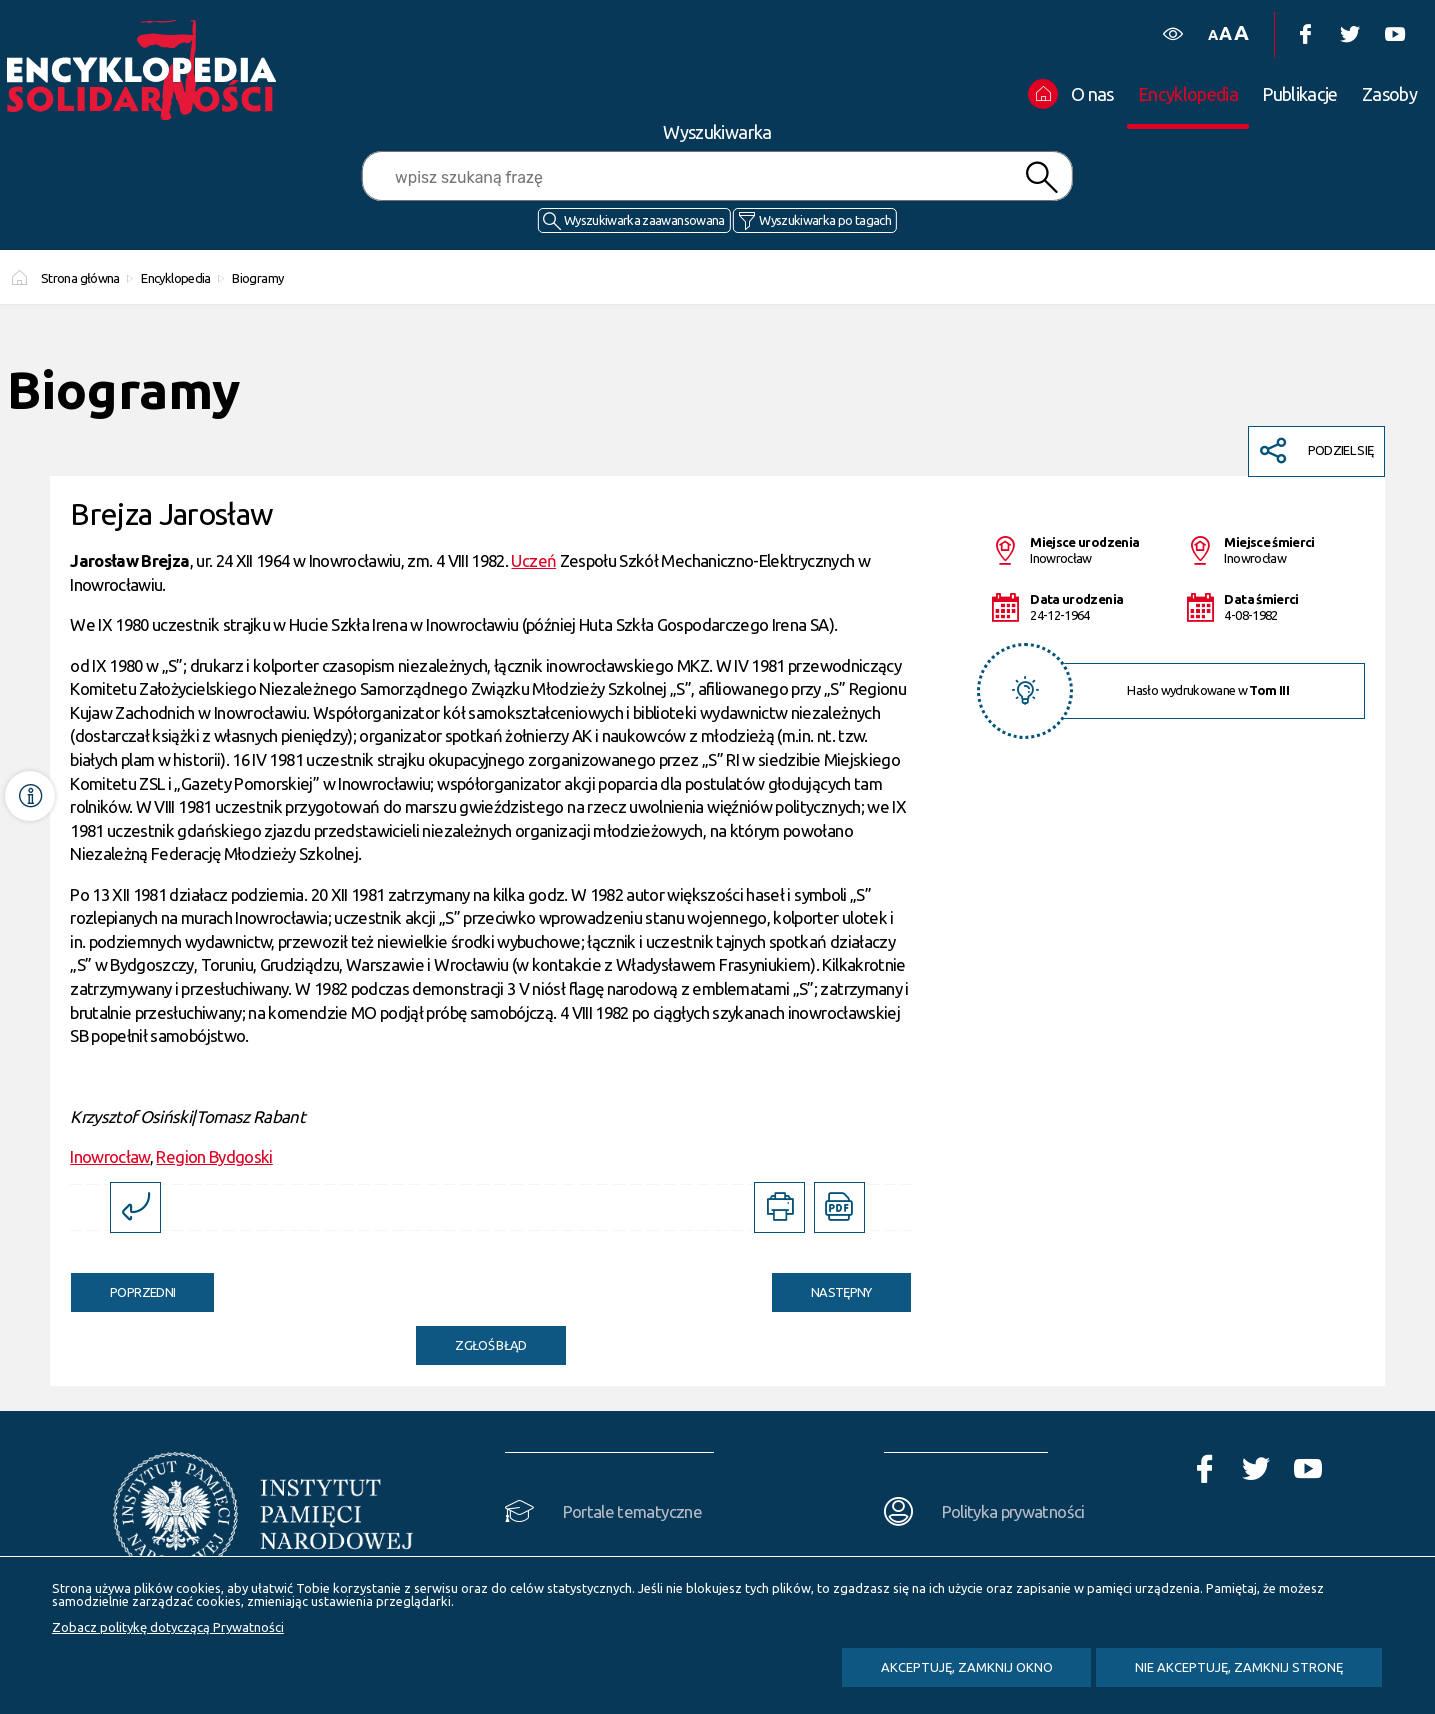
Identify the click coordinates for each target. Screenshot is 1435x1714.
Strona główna (80, 278)
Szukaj (1042, 177)
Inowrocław (110, 1156)
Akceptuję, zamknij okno (967, 1667)
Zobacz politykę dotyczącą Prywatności (168, 1627)
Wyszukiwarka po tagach (825, 220)
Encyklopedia (175, 278)
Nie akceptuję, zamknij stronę (1239, 1667)
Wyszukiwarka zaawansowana (644, 220)
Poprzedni (123, 1286)
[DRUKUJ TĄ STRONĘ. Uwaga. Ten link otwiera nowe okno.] (779, 1207)
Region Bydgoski (214, 1156)
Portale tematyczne (632, 1511)
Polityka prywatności (1013, 1511)
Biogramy (257, 278)
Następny (822, 1286)
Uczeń (533, 560)
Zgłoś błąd (491, 1345)
